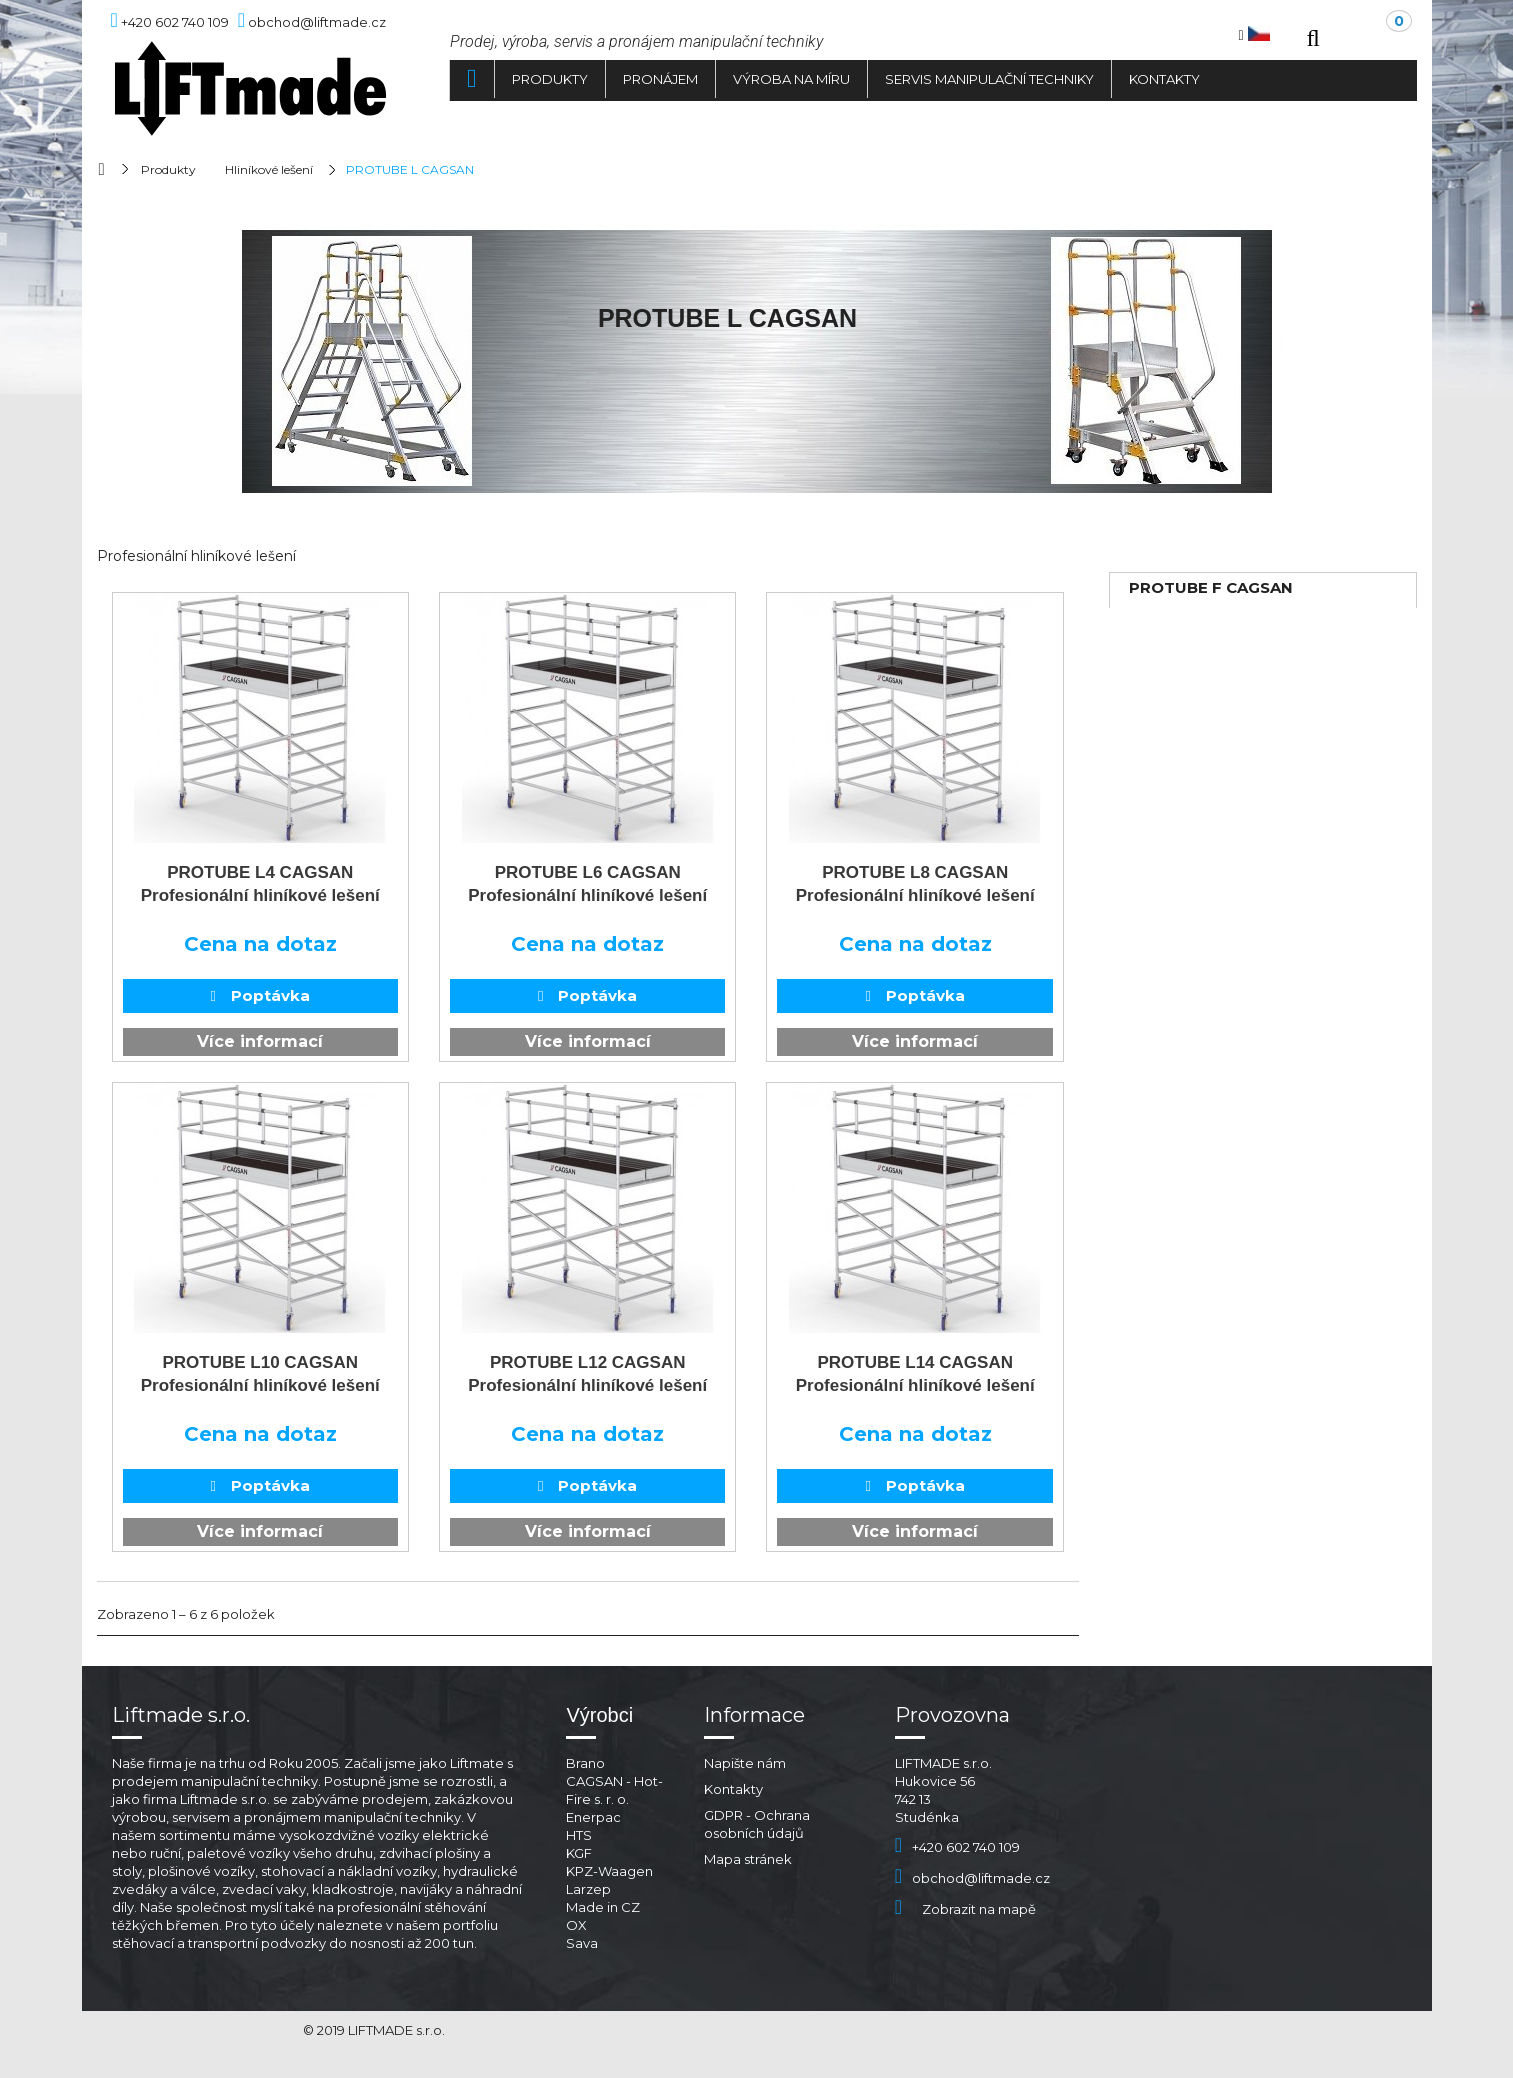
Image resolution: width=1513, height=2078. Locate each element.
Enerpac (593, 1817)
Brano (585, 1763)
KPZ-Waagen (609, 1871)
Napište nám (745, 1763)
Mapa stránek (748, 1859)
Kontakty (1164, 79)
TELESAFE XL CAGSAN (1217, 617)
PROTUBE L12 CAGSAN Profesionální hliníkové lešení (587, 1374)
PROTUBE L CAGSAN (1210, 647)
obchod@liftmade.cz (972, 1878)
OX (576, 1925)
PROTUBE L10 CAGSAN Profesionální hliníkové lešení (260, 1374)
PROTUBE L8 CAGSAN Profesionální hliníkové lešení (915, 884)
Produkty (550, 79)
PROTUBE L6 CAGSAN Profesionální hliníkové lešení (587, 884)
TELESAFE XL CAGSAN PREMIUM (1217, 722)
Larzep (588, 1889)
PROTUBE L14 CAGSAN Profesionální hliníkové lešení (915, 1374)
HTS (579, 1835)
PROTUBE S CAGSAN (1211, 677)
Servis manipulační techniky (989, 79)
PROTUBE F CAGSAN (1211, 587)
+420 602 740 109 (957, 1847)
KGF (579, 1853)
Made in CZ (603, 1907)
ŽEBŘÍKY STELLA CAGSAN (1230, 767)
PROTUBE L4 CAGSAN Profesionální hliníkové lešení (260, 884)
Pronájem (660, 79)
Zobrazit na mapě (965, 1909)
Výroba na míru (791, 79)
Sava (582, 1943)
